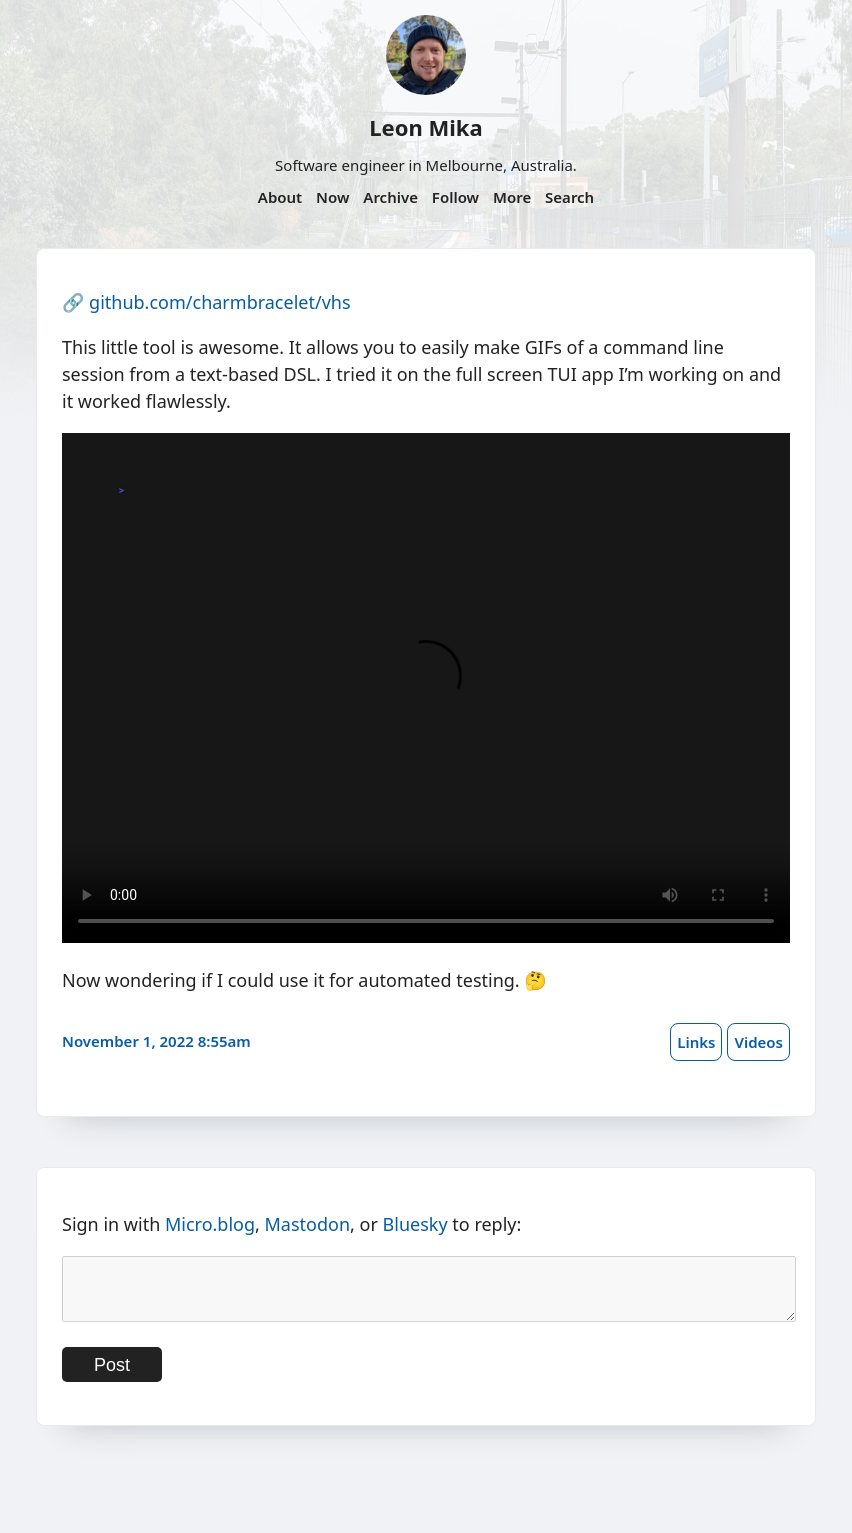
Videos (758, 1042)
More (512, 197)
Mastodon (308, 1224)
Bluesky (415, 1224)
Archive (390, 197)
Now (332, 197)
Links (696, 1042)
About (280, 197)
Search (569, 197)
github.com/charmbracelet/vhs (219, 302)
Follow (455, 197)
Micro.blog (210, 1224)
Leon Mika (425, 127)
